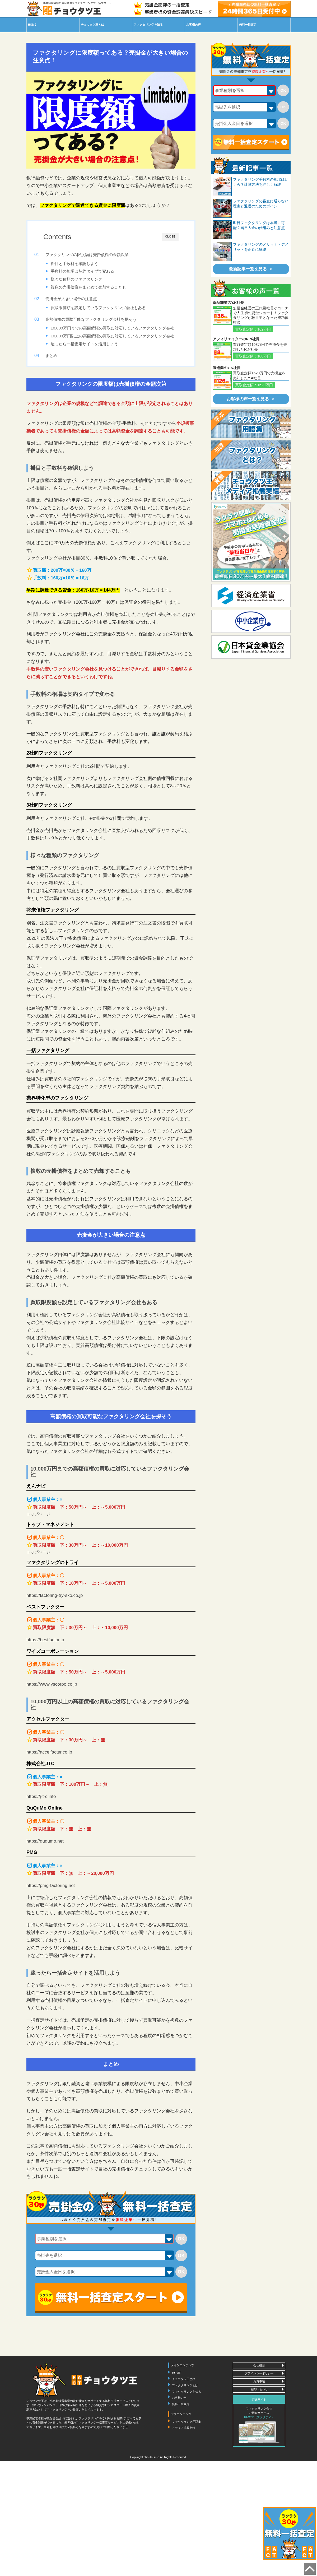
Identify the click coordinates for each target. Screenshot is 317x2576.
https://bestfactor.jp (45, 1660)
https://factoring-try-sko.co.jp (54, 1616)
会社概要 (259, 2386)
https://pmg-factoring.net (50, 1906)
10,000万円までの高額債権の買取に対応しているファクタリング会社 (118, 335)
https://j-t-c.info (41, 1817)
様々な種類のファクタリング (86, 279)
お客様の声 (193, 24)
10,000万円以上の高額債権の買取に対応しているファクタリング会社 (118, 349)
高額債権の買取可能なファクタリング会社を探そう (101, 323)
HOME (32, 24)
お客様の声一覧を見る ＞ (251, 399)
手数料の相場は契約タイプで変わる (92, 271)
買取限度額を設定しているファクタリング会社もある (107, 310)
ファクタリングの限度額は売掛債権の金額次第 (97, 254)
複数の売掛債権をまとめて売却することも (98, 287)
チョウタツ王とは (183, 2400)
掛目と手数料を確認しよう (84, 263)
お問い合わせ (259, 2410)
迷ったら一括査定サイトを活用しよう (94, 361)
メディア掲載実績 (183, 2449)
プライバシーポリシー (259, 2394)
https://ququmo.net (45, 1861)
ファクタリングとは (185, 2406)
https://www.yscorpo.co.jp (51, 1705)
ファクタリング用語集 (186, 2442)
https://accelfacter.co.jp (49, 1773)
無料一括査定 (248, 24)
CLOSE (170, 236)
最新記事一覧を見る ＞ (251, 269)
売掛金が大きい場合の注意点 (81, 301)
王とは (92, 25)
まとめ (61, 374)
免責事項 (259, 2402)
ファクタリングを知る (186, 2412)
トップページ (38, 1535)
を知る (148, 25)
